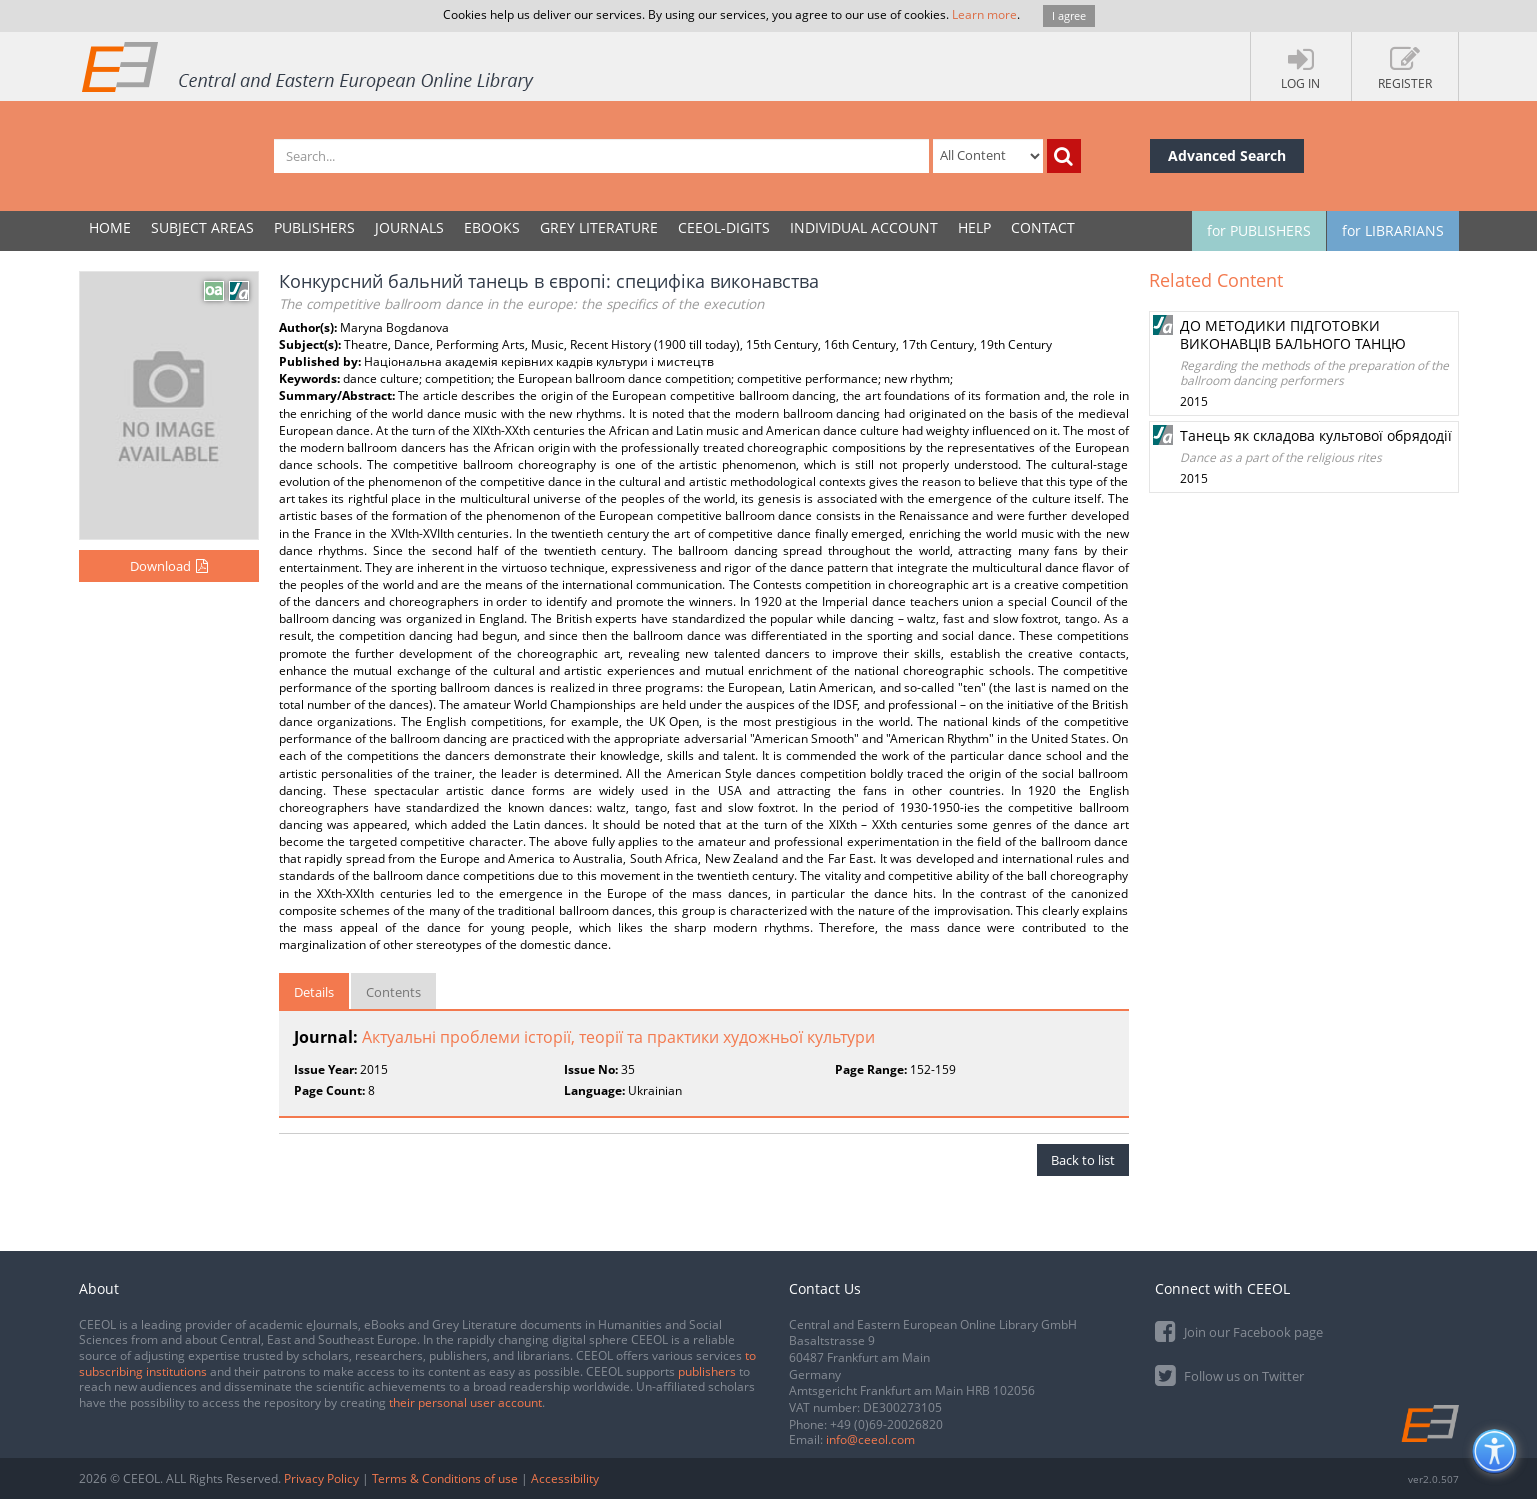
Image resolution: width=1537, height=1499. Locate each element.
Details (314, 992)
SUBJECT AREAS (202, 227)
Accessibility (565, 1478)
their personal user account (465, 1402)
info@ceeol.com (870, 1439)
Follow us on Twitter (1229, 1374)
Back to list (1083, 1160)
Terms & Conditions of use (445, 1478)
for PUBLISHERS (1259, 230)
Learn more (984, 14)
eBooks (492, 227)
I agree (1069, 15)
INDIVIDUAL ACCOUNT (864, 227)
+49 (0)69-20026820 (886, 1424)
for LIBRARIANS (1393, 230)
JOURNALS (409, 227)
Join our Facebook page (1239, 1330)
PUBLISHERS (314, 227)
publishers (707, 1371)
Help (974, 227)
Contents (393, 992)
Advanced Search (1227, 155)
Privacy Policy (321, 1478)
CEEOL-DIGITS (724, 227)
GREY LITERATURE (599, 227)
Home (110, 227)
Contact (1043, 227)
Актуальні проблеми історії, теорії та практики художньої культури (618, 1037)
